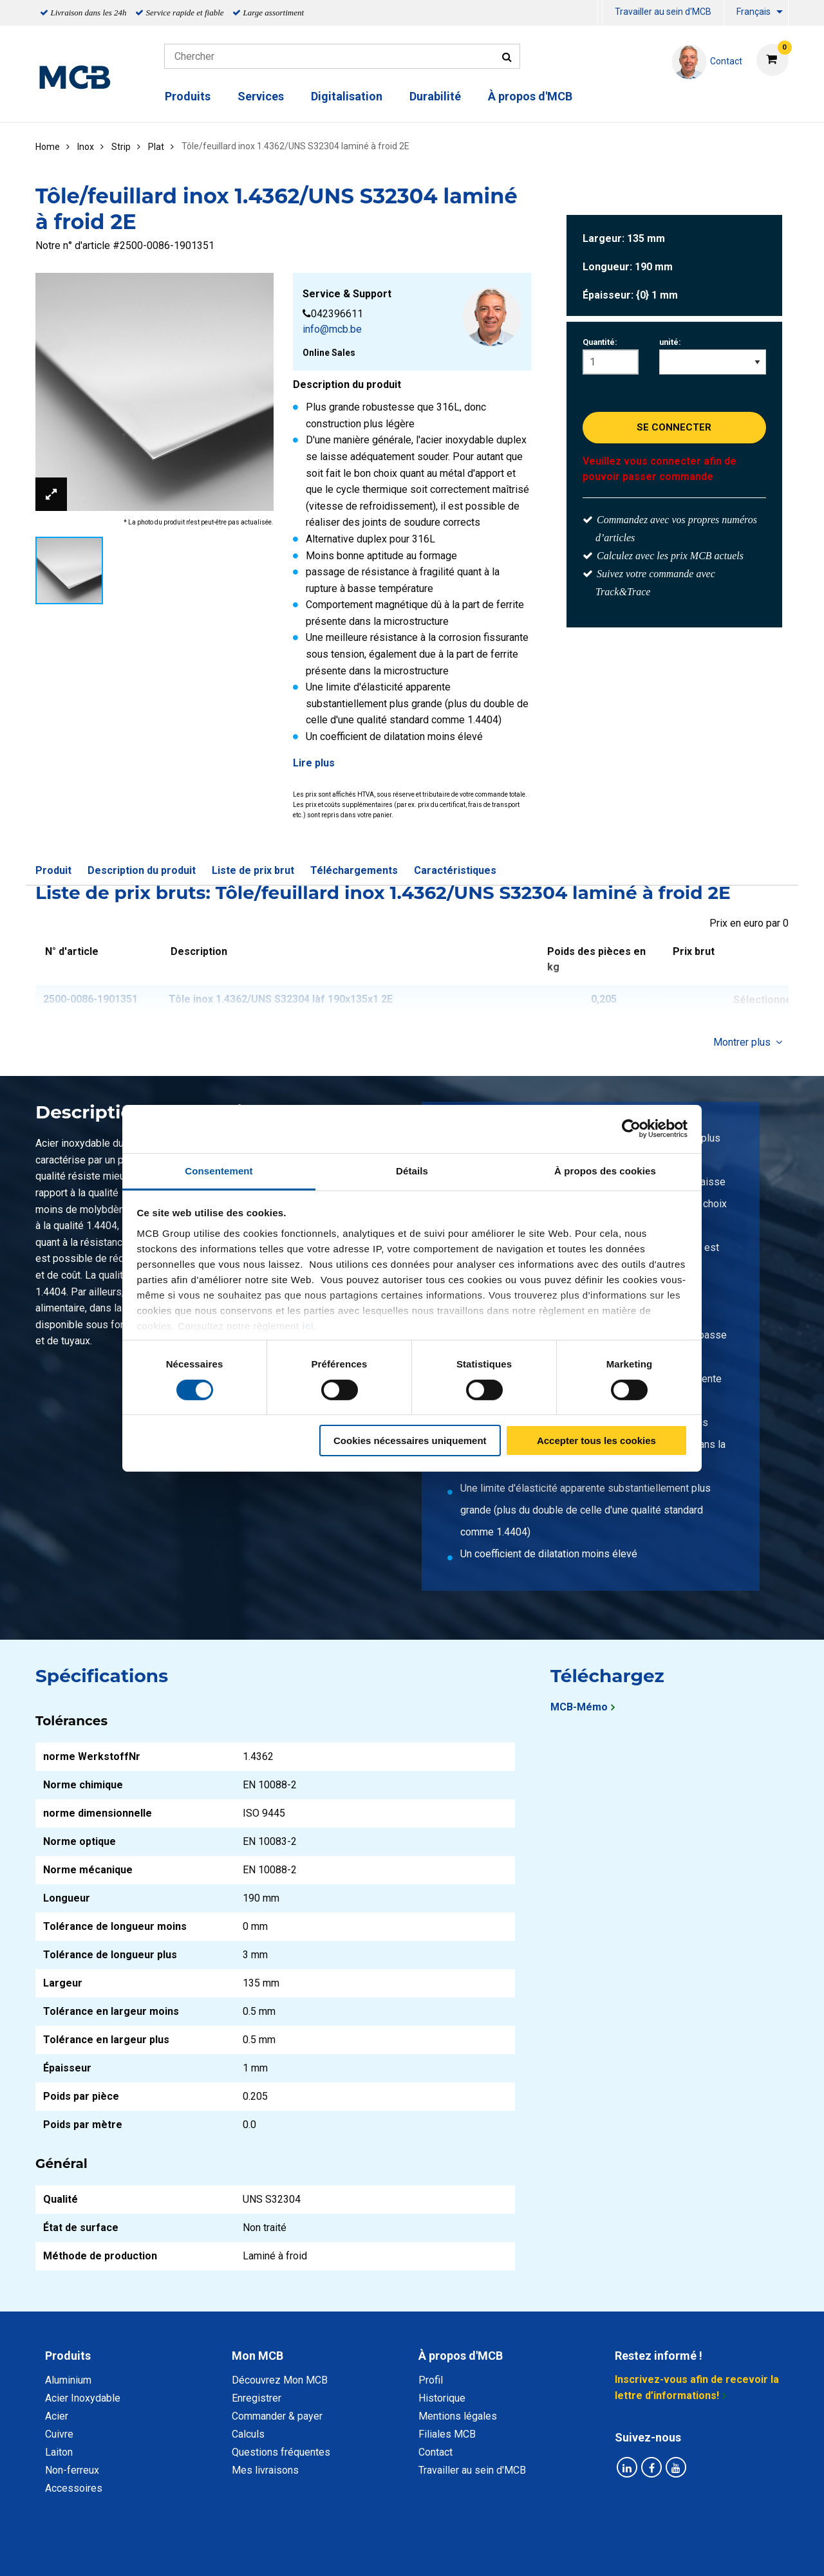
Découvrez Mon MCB (280, 2380)
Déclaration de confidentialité (245, 2552)
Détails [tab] (412, 1170)
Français (753, 11)
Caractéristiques (455, 870)
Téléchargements (354, 870)
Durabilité (435, 96)
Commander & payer (277, 2416)
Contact (435, 2452)
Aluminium (68, 2380)
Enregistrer (256, 2398)
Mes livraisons (265, 2470)
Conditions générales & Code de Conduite (423, 2552)
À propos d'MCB (530, 96)
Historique (441, 2398)
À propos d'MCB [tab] (460, 2355)
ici (308, 1325)
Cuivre (59, 2434)
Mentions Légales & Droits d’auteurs (617, 2552)
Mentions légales (457, 2416)
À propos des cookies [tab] (605, 1170)
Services (261, 96)
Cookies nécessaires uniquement (410, 1440)
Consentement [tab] (218, 1170)
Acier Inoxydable (82, 2398)
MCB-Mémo (579, 1707)
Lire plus (314, 763)
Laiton (59, 2452)
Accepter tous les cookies (596, 1440)
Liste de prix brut (253, 870)
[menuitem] (600, 13)
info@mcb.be (332, 329)
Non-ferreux (72, 2470)
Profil (430, 2380)
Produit (53, 870)
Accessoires (73, 2488)
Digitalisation (346, 96)
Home (47, 147)
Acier (56, 2416)
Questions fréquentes (281, 2452)
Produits (188, 96)
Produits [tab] (68, 2355)
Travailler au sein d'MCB (663, 11)
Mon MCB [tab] (257, 2355)
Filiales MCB (447, 2434)
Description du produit (142, 870)
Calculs (248, 2434)
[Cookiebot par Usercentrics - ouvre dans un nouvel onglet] (631, 1128)
